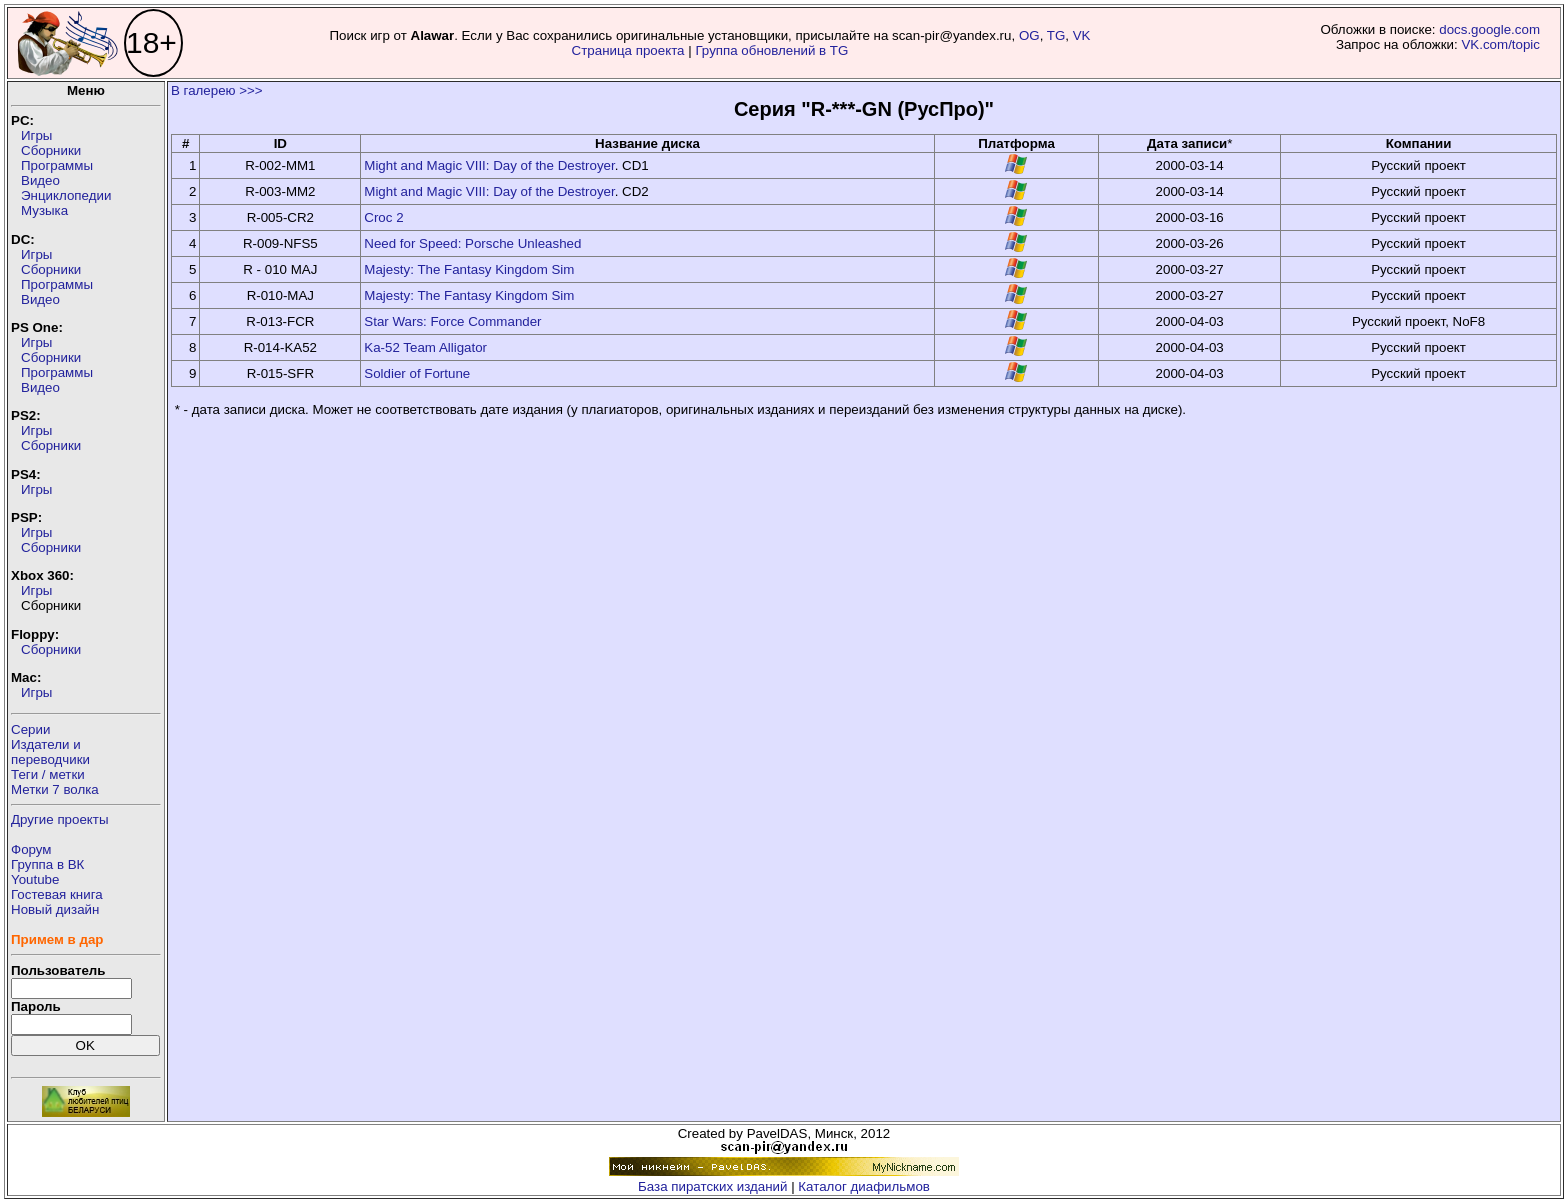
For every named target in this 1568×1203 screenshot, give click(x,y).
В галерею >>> (217, 90)
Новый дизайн (55, 909)
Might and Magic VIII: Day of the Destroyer (489, 165)
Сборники (51, 150)
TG (1056, 35)
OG (1029, 35)
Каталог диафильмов (864, 1186)
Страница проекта (628, 50)
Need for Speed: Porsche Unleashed (472, 243)
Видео (40, 180)
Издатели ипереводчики (50, 752)
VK (1082, 35)
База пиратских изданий (712, 1186)
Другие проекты (60, 819)
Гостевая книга (57, 894)
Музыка (44, 210)
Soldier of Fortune (417, 373)
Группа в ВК (47, 864)
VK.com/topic (1500, 44)
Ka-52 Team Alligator (425, 347)
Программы (57, 165)
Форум (31, 849)
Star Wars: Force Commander (452, 321)
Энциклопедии (66, 195)
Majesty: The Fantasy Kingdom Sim (469, 269)
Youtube (35, 879)
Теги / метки (48, 774)
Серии (30, 729)
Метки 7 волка (55, 789)
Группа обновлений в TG (771, 50)
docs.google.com (1489, 29)
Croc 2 (383, 217)
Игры (36, 135)
